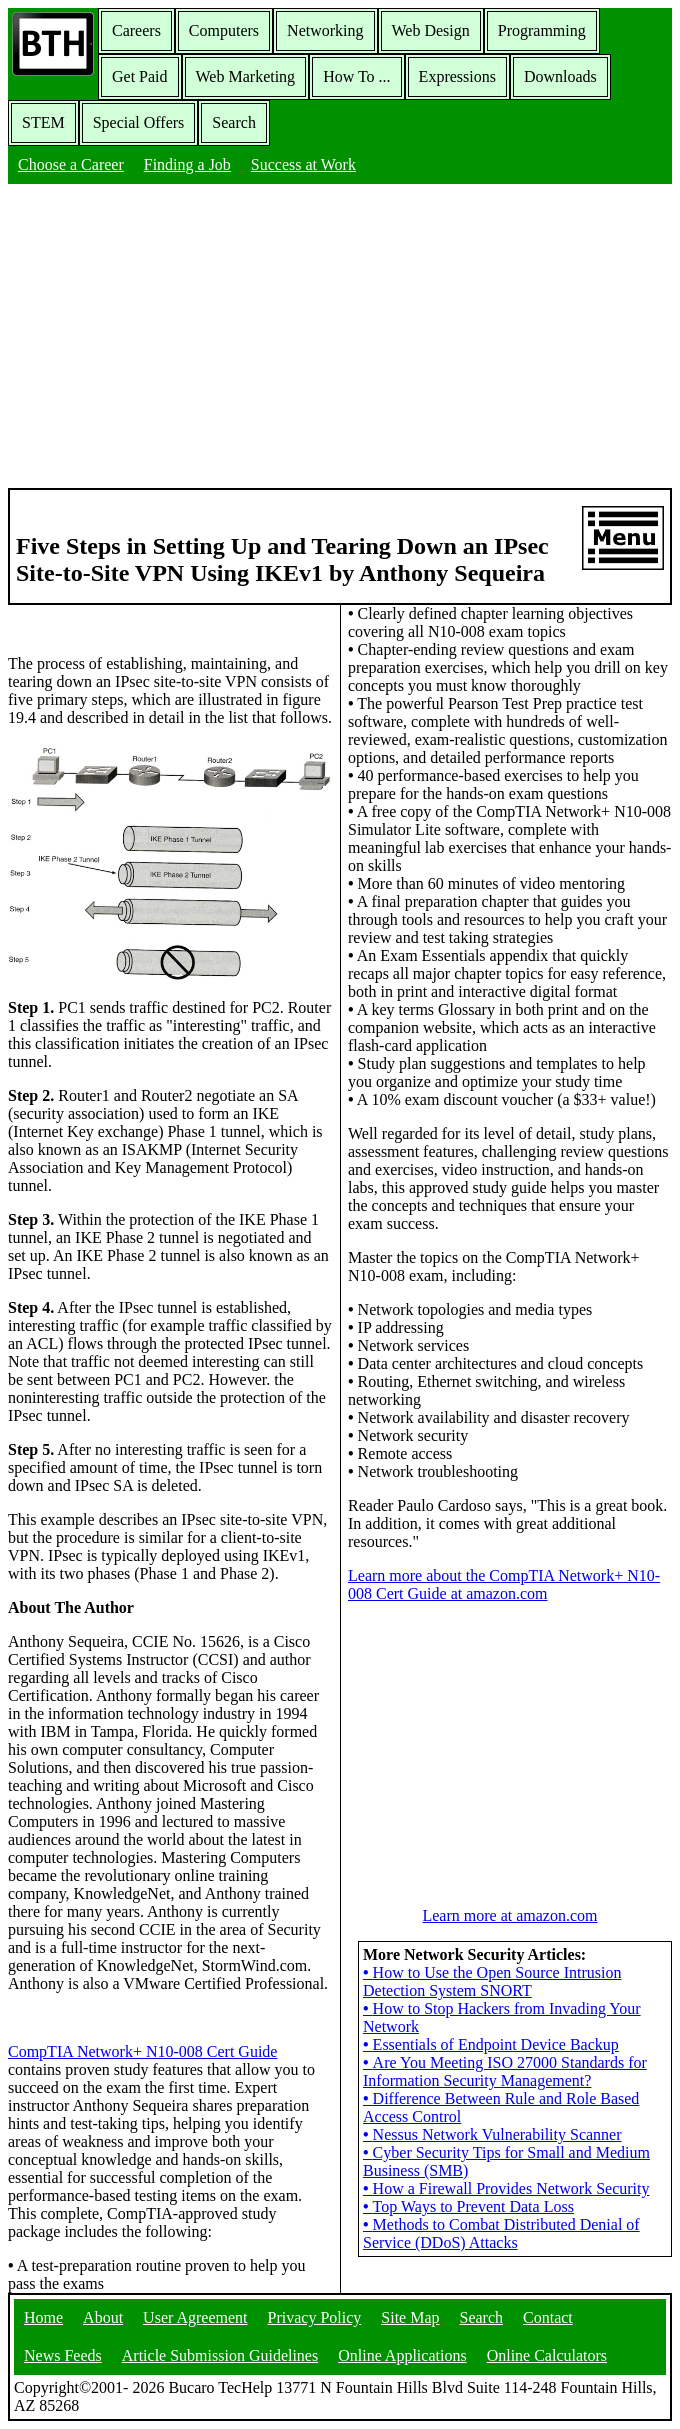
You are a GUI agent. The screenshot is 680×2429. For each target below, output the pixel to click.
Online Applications (402, 2355)
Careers (136, 30)
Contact (548, 2317)
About (103, 2317)
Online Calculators (547, 2355)
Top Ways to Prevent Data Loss (468, 2206)
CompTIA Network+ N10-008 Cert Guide (142, 2051)
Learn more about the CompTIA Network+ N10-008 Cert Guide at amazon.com (504, 1584)
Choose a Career (71, 164)
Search (234, 122)
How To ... (356, 76)
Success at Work (303, 164)
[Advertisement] (340, 338)
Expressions (457, 76)
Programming (542, 30)
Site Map (410, 2317)
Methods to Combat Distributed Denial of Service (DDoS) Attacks (501, 2233)
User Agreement (195, 2317)
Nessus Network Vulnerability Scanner (492, 2134)
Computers (224, 30)
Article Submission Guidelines (220, 2355)
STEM (43, 122)
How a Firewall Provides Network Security (506, 2188)
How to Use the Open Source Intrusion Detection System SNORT (492, 1981)
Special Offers (139, 122)
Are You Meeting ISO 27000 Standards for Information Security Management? (505, 2071)
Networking (325, 30)
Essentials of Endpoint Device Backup (491, 2044)
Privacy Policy (315, 2317)
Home (43, 2317)
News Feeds (63, 2355)
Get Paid (140, 76)
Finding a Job (187, 164)
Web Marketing (246, 76)
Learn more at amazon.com (509, 1915)
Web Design (431, 30)
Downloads (560, 76)
